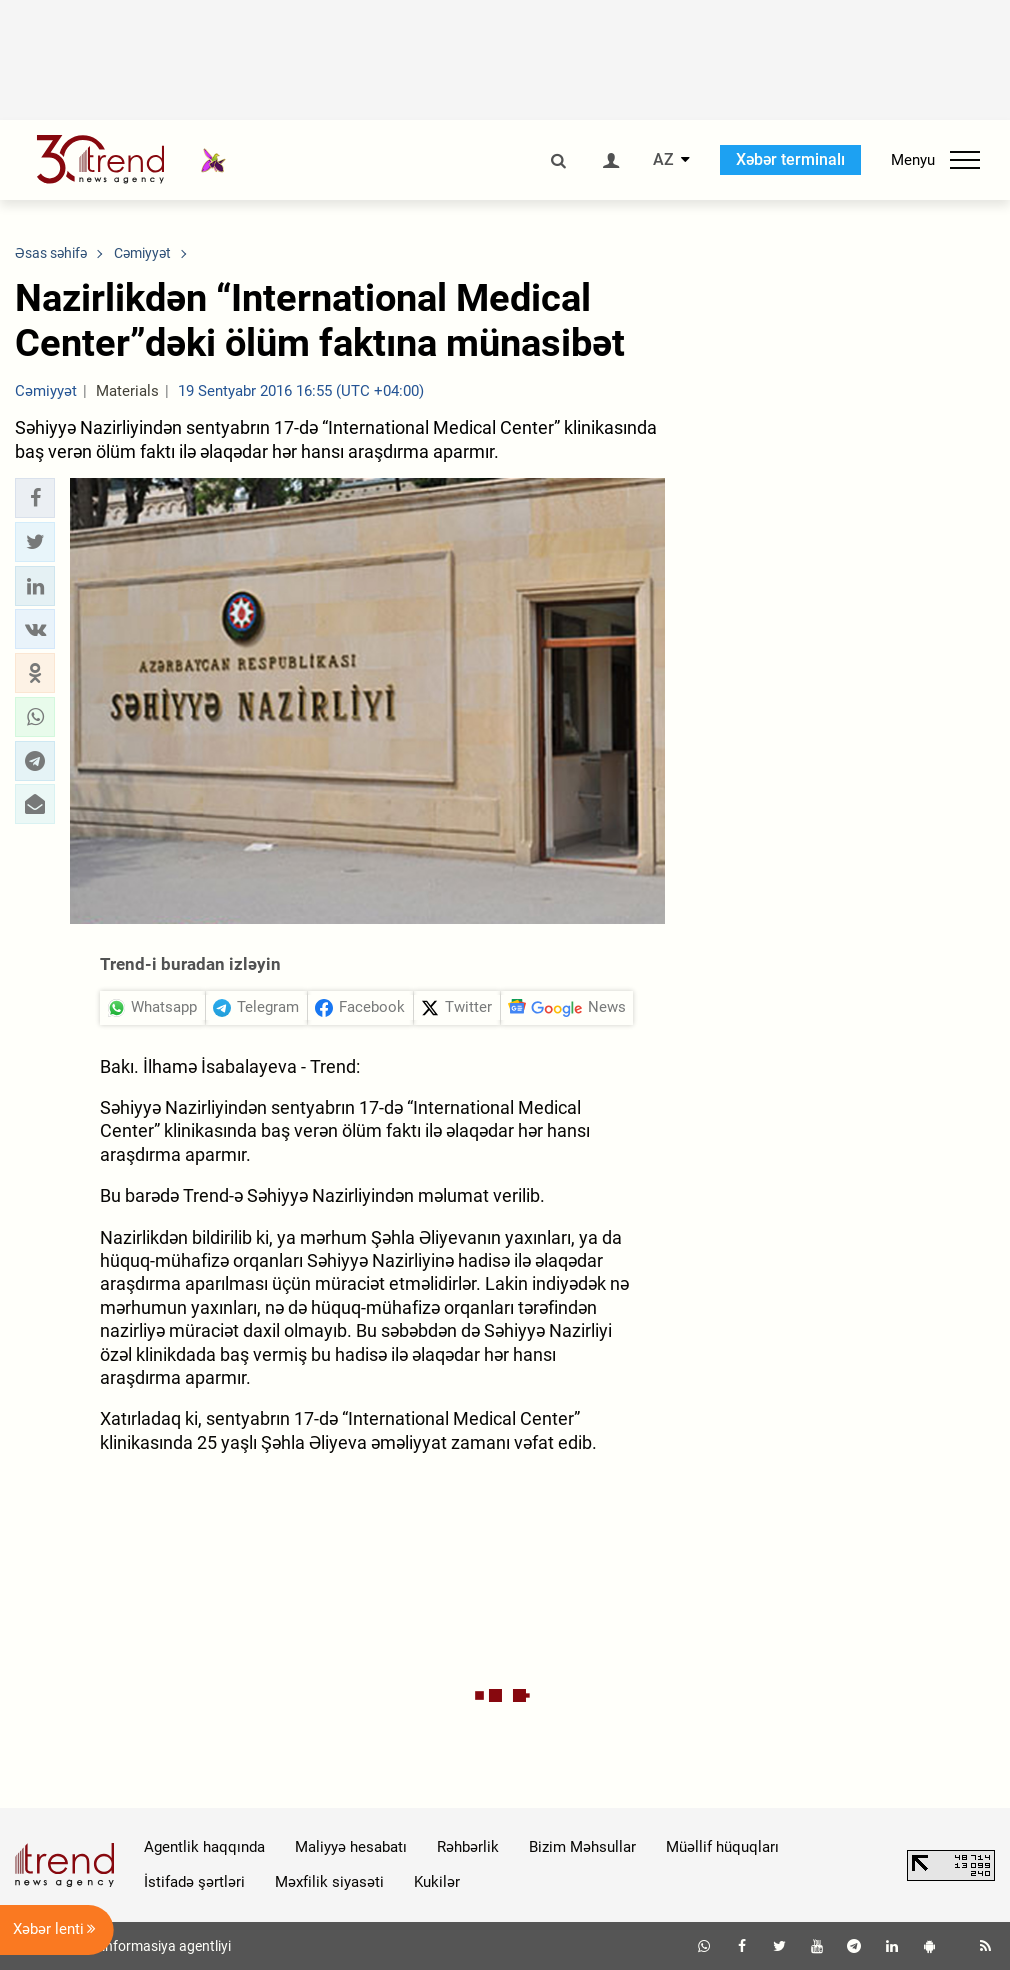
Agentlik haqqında (204, 1847)
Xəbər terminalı (790, 159)
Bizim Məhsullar (582, 1847)
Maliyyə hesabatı (351, 1847)
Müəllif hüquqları (722, 1847)
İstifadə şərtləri (194, 1882)
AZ (663, 160)
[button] (35, 498)
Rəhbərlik (468, 1847)
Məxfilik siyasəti (329, 1882)
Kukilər (437, 1882)
